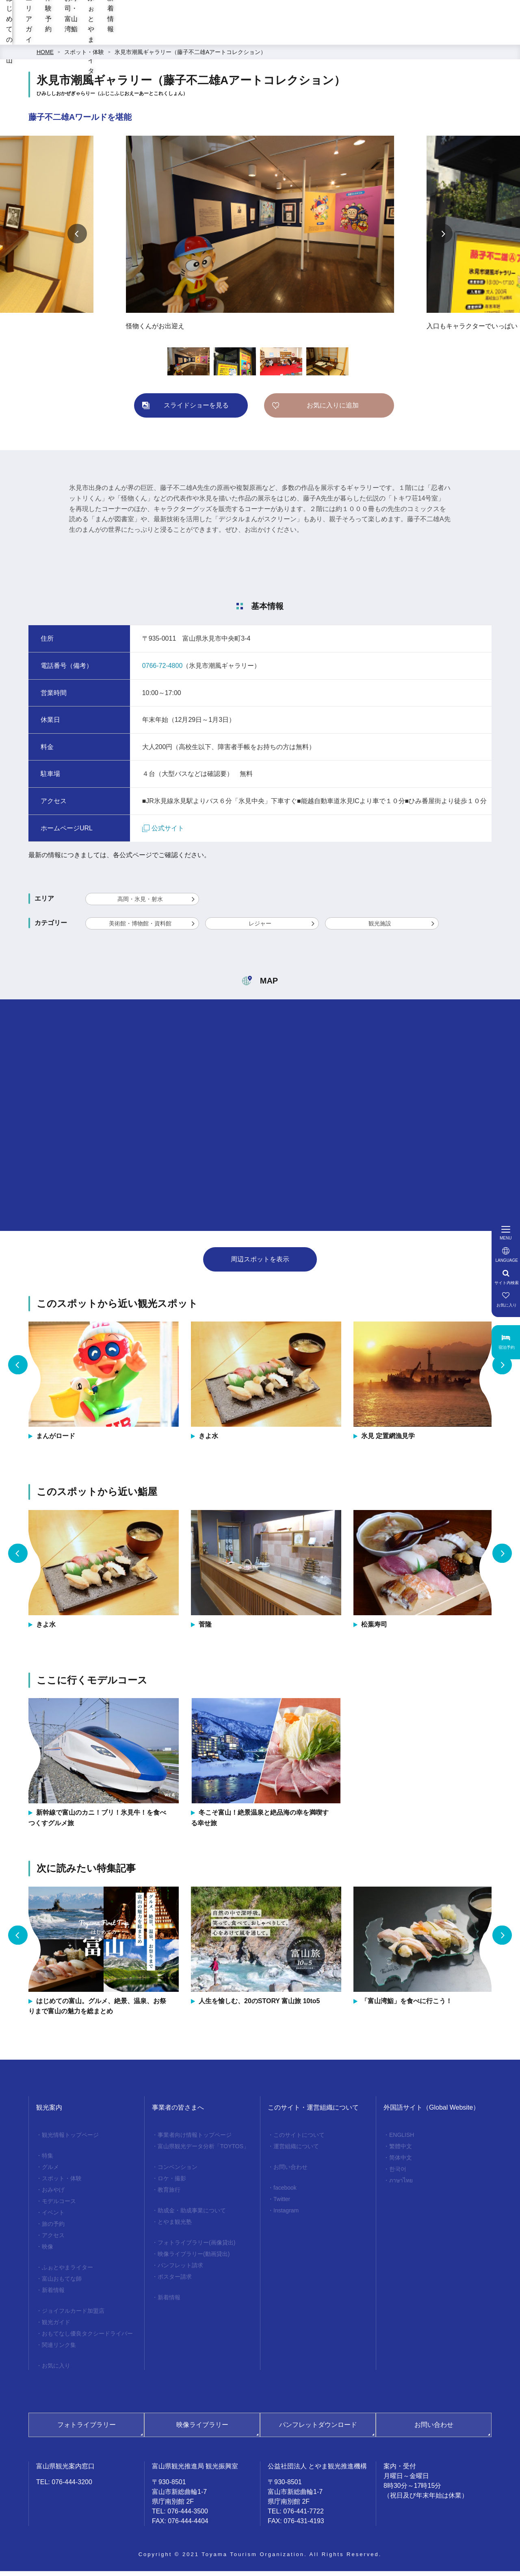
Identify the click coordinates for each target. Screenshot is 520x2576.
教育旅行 (169, 2194)
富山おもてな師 (62, 2283)
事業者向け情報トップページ (195, 2139)
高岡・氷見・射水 (140, 904)
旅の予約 (53, 2228)
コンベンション (177, 2172)
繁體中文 (400, 2151)
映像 (47, 2251)
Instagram (286, 2215)
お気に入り (56, 2370)
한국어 (397, 2174)
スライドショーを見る (196, 410)
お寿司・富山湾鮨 (337, 36)
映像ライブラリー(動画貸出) (194, 2258)
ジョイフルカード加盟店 (73, 2315)
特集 (47, 2160)
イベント (53, 2217)
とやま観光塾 (175, 2226)
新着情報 (477, 36)
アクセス (53, 2240)
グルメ (50, 2172)
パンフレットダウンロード (318, 2429)
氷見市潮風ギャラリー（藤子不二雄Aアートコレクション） (190, 57)
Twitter (281, 2204)
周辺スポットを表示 (260, 1264)
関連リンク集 (59, 2349)
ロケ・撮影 (172, 2183)
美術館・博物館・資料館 (140, 928)
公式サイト (163, 833)
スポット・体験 (84, 57)
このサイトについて (299, 2139)
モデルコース (59, 2206)
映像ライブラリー (202, 2429)
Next (443, 238)
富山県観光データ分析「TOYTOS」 (203, 2151)
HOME (45, 57)
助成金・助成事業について (192, 2215)
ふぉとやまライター (414, 36)
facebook (285, 2192)
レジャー (260, 928)
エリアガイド (223, 36)
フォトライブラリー (86, 2429)
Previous (77, 238)
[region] (326, 16)
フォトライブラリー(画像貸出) (196, 2247)
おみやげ (53, 2194)
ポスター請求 (175, 2281)
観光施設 (379, 928)
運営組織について (296, 2151)
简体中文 (400, 2162)
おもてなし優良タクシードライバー (87, 2338)
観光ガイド (56, 2327)
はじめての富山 (160, 36)
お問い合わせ (290, 2172)
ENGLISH (401, 2139)
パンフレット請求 (180, 2270)
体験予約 (277, 36)
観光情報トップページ (70, 2139)
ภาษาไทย (401, 2185)
